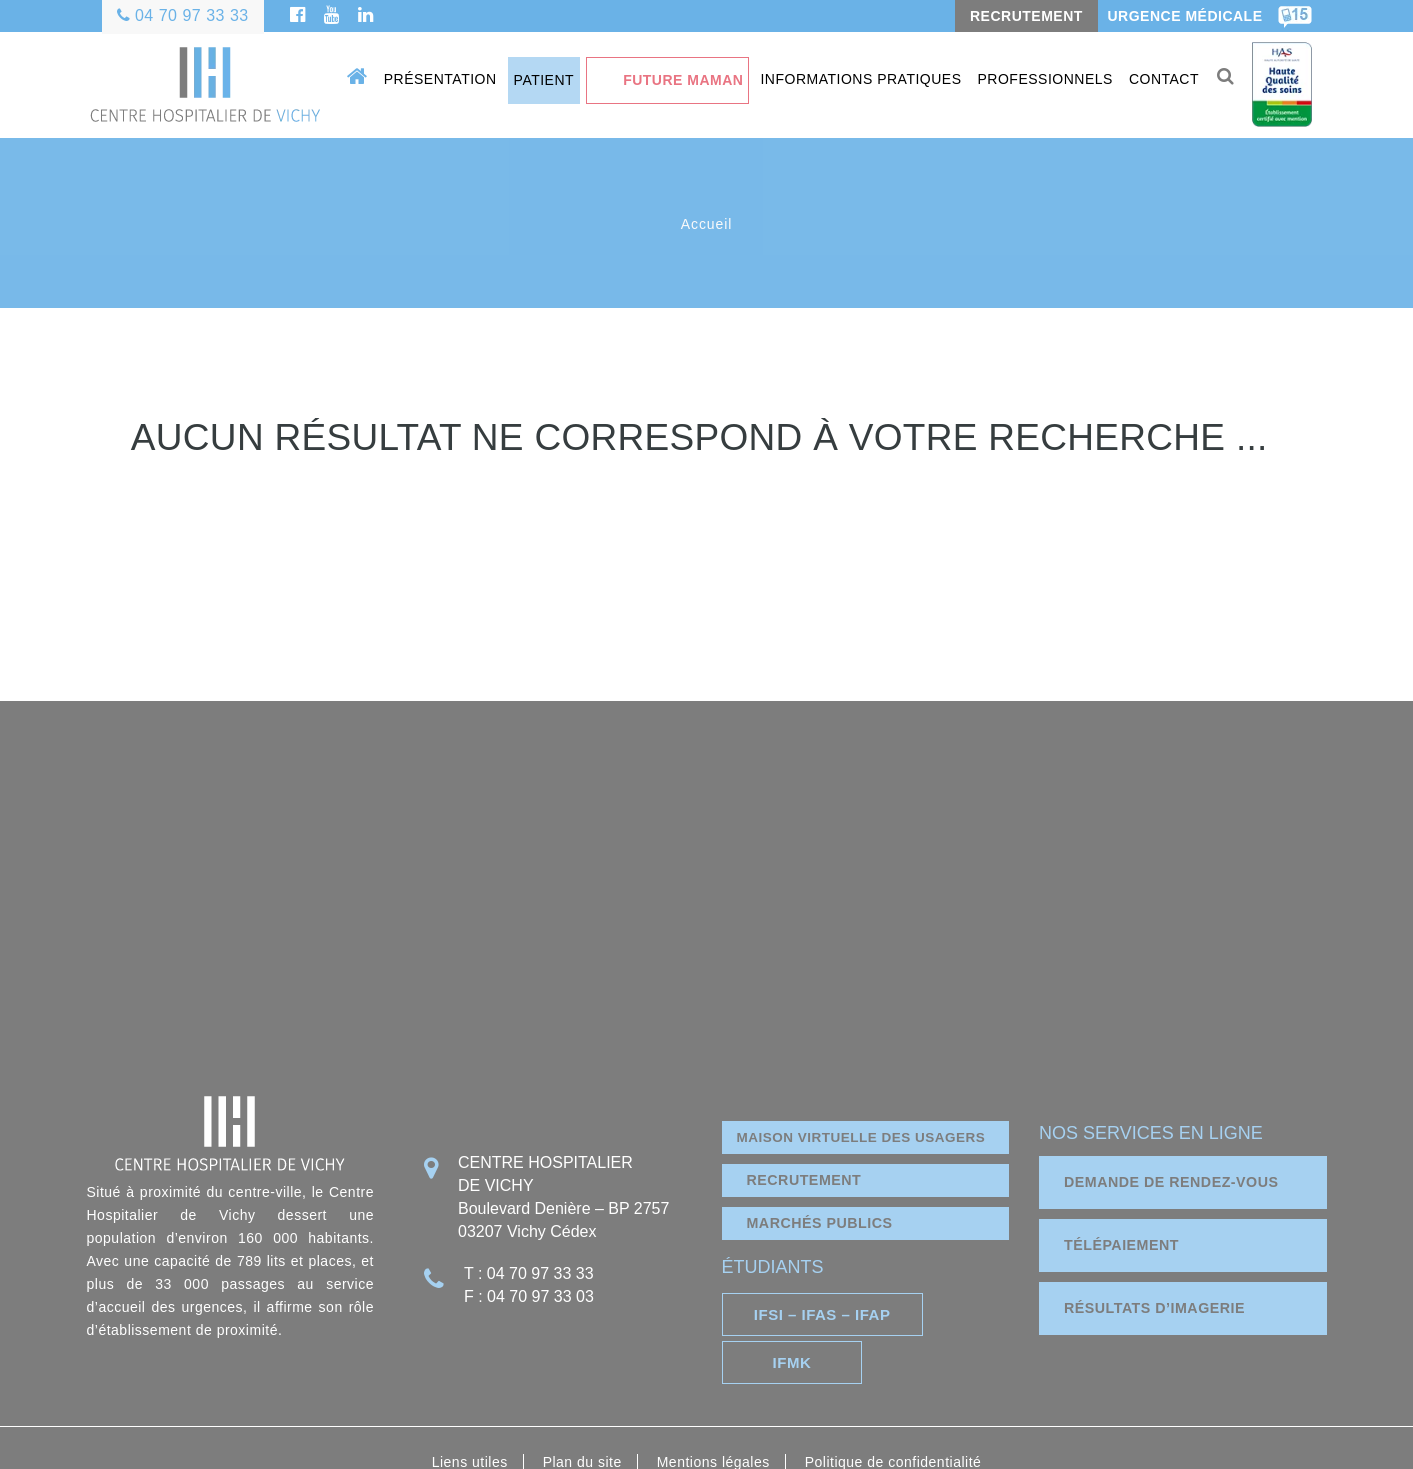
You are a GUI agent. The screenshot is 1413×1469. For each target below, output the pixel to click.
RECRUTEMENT (1025, 16)
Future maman (679, 80)
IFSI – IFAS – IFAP (807, 1284)
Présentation (436, 79)
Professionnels (1041, 79)
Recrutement (807, 1153)
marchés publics (823, 1196)
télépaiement (1124, 1218)
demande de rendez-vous (1176, 1155)
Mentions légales (713, 1391)
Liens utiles (470, 1391)
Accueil (706, 224)
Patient (540, 80)
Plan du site (582, 1391)
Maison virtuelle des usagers (865, 1110)
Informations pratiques (857, 79)
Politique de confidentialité (893, 1391)
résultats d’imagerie (1159, 1281)
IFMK (963, 1284)
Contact (1160, 79)
